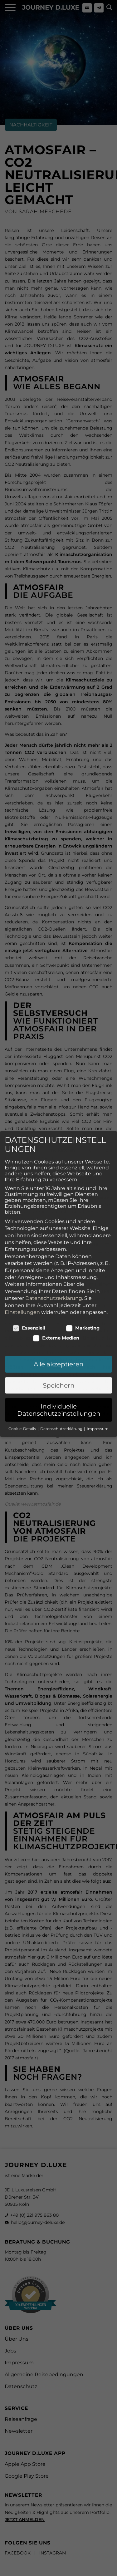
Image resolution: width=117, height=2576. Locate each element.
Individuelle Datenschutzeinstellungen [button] (58, 1342)
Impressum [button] (98, 1361)
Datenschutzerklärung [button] (61, 1361)
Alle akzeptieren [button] (59, 1297)
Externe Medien (56, 1271)
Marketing (83, 1261)
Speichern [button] (59, 1318)
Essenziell (29, 1261)
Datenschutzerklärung (53, 1231)
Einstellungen (22, 1245)
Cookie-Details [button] (22, 1361)
